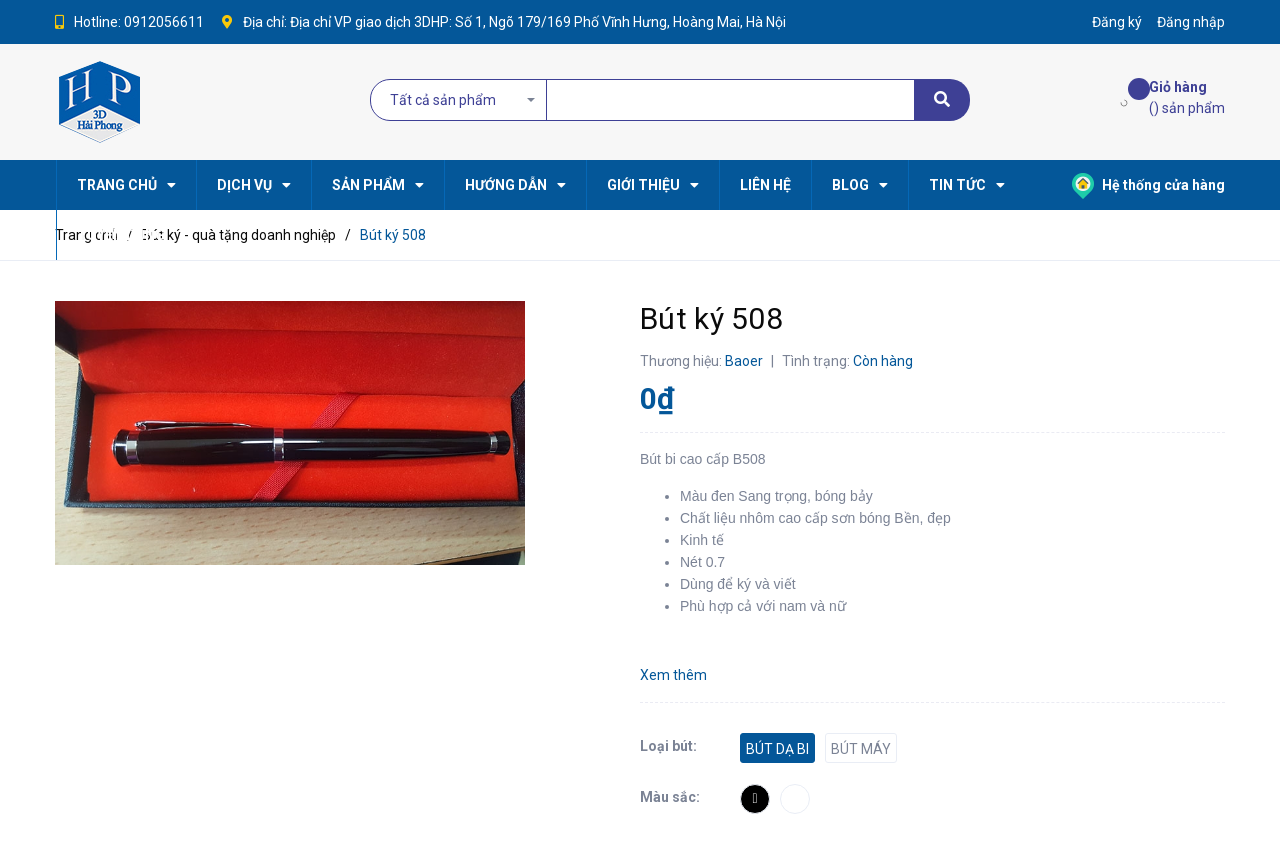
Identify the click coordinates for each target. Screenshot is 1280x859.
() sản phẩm (1187, 96)
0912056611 (164, 22)
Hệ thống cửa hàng (1148, 185)
